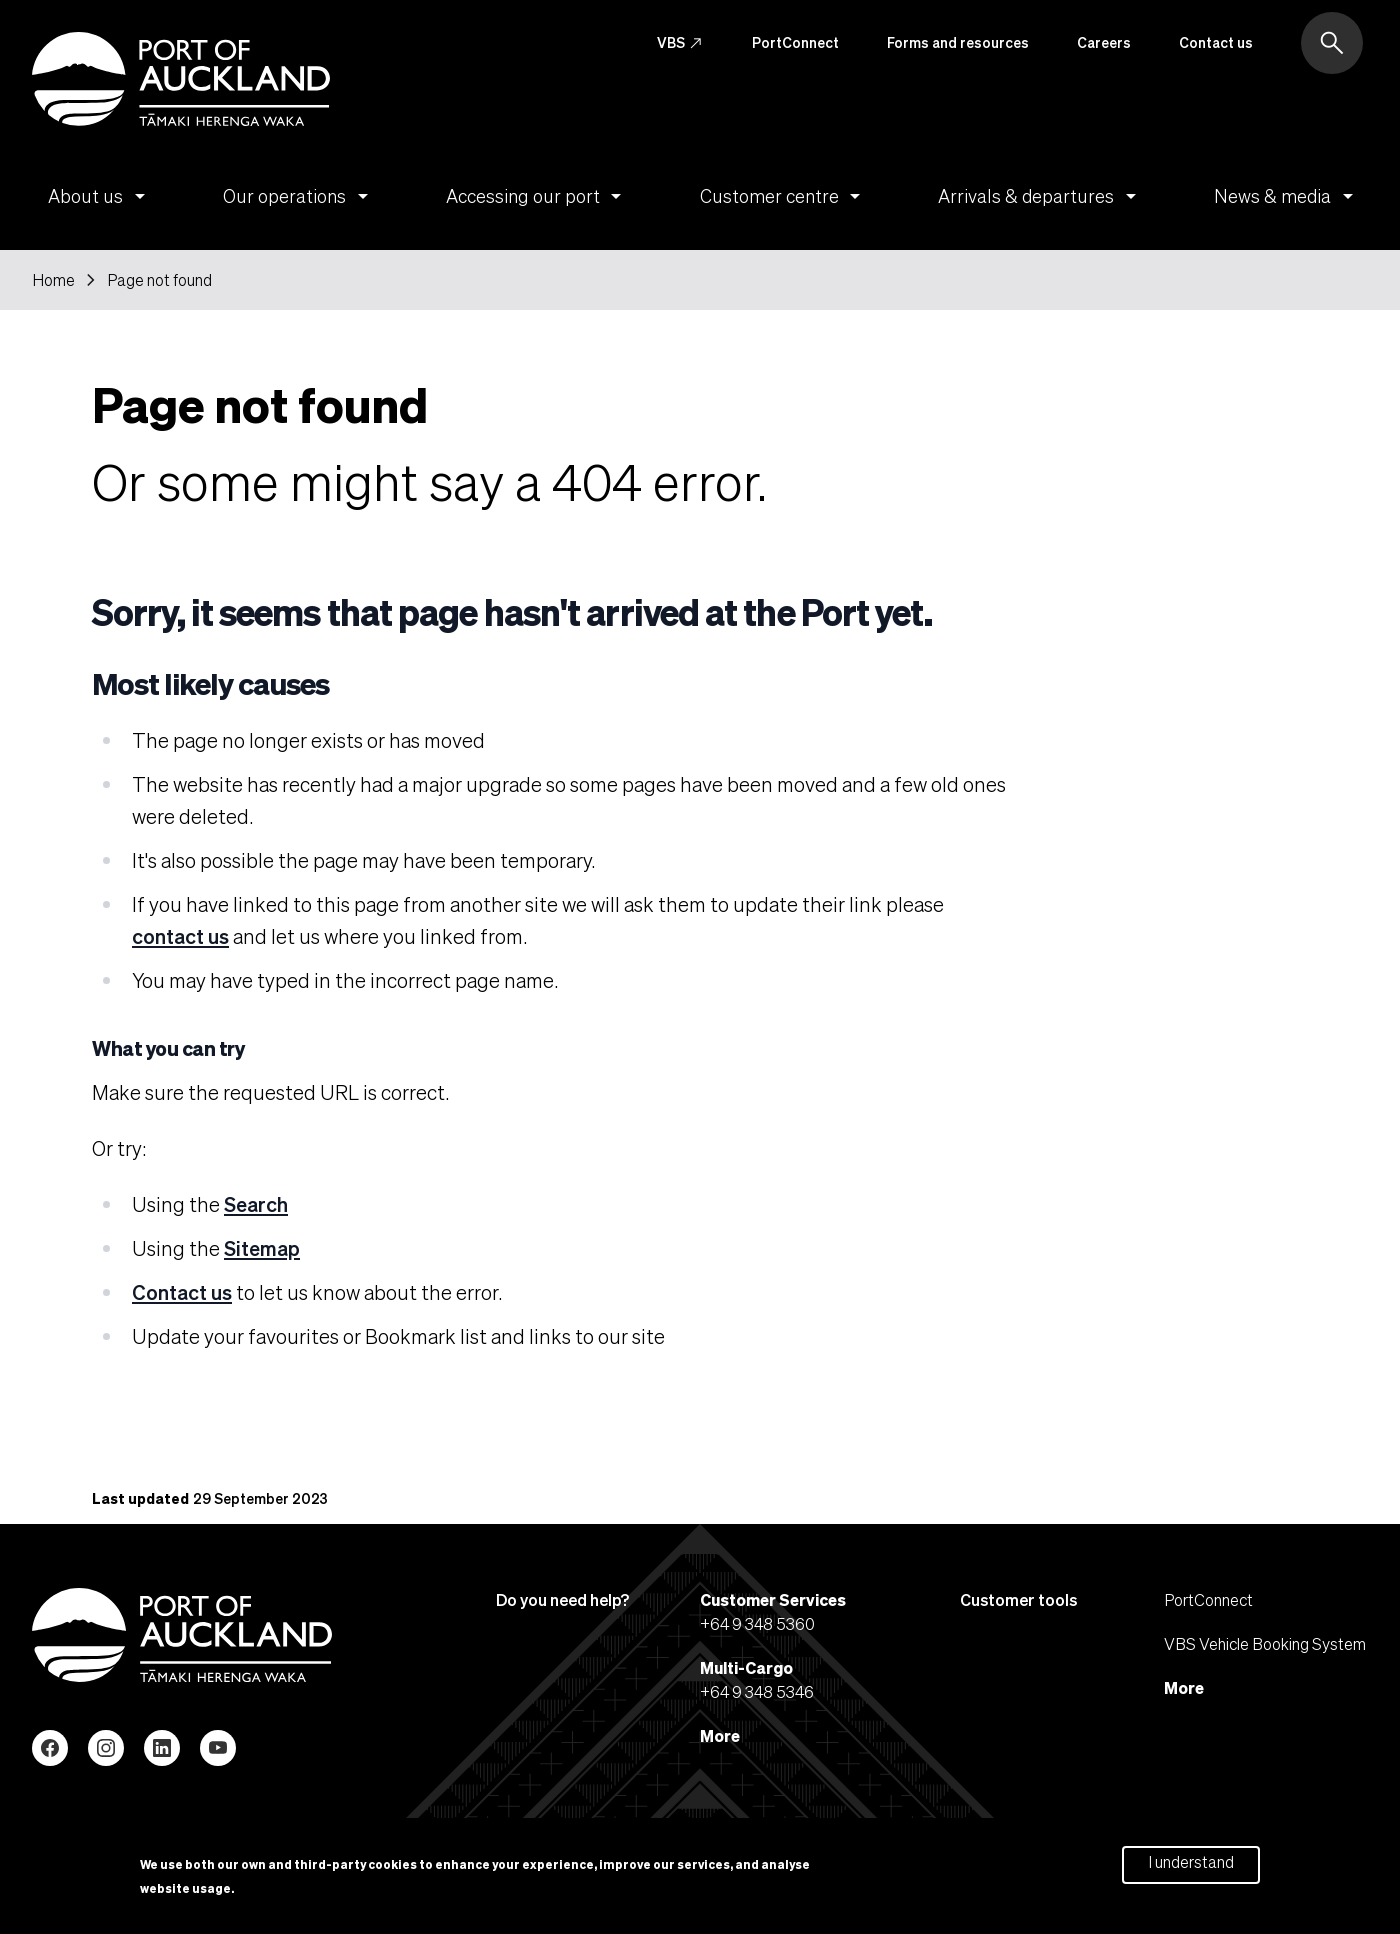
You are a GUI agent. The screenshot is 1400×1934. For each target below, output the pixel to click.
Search (256, 1204)
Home (53, 280)
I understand (1191, 1866)
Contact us (1216, 42)
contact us (180, 936)
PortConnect (795, 42)
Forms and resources (958, 42)
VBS (680, 43)
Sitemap (262, 1248)
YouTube (218, 1748)
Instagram (106, 1748)
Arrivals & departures (1040, 196)
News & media (1287, 196)
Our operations (299, 196)
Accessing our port (537, 196)
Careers (1104, 42)
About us (100, 196)
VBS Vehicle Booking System (1265, 1643)
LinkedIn (162, 1748)
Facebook (50, 1748)
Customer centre (784, 196)
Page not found (159, 280)
